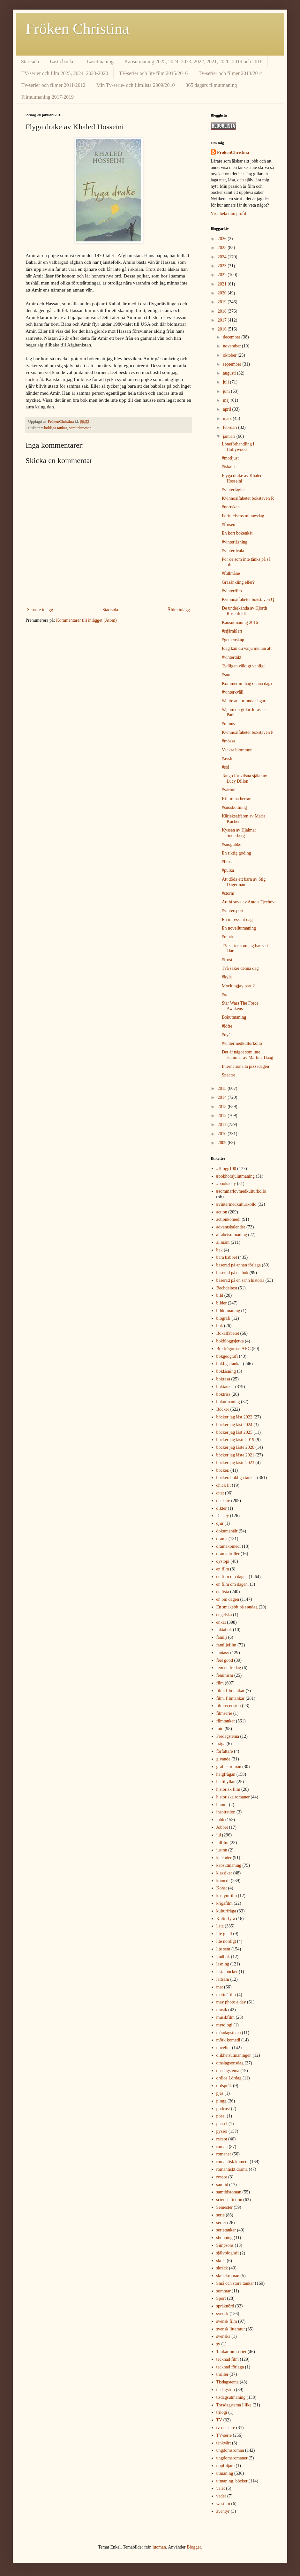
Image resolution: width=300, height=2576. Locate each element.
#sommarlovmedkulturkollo (241, 1191)
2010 (223, 1133)
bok (219, 1325)
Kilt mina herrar (236, 798)
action (221, 1212)
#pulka (228, 870)
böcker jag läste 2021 (235, 1455)
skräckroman (227, 2275)
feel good (224, 1660)
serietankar (226, 2230)
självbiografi (227, 2253)
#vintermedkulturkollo (242, 1043)
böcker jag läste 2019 (235, 1439)
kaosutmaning (229, 1865)
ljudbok (223, 1956)
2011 (223, 1124)
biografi (223, 1318)
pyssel (222, 2131)
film (220, 1683)
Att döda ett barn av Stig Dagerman (244, 882)
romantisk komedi (232, 2161)
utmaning (224, 2473)
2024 (223, 257)
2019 (223, 302)
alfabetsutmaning (231, 1234)
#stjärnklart (232, 631)
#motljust (230, 458)
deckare (223, 1500)
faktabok (224, 1629)
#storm (228, 893)
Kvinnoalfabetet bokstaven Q (248, 599)
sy (218, 2344)
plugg (221, 2101)
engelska (224, 1614)
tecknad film (227, 2359)
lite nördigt (226, 1941)
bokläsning (226, 1371)
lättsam (222, 1979)
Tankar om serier (231, 2351)
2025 (223, 247)
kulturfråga (226, 1911)
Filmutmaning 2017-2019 (47, 97)
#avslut (228, 758)
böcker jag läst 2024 (234, 1424)
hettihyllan (226, 1781)
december (232, 337)
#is (224, 994)
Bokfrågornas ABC (233, 1348)
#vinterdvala (233, 550)
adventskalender (230, 1227)
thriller (222, 2374)
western (223, 2503)
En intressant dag (237, 919)
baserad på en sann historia (240, 1280)
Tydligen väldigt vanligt (243, 666)
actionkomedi (228, 1219)
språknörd (225, 2306)
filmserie (224, 1713)
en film (222, 1569)
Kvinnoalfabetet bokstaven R (248, 498)
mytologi (224, 2025)
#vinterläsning (234, 542)
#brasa (228, 861)
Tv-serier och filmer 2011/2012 (53, 85)
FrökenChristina (233, 152)
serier (221, 2222)
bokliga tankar (55, 428)
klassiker (224, 1873)
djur (220, 1523)
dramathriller (228, 1553)
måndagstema (228, 2032)
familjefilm (226, 1645)
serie (220, 2215)
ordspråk (224, 2085)
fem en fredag (228, 1667)
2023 (223, 265)
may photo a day (231, 2002)
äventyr (223, 2511)
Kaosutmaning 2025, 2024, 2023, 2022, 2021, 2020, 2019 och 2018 (193, 61)
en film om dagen (232, 1576)
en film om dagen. (232, 1584)
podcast (223, 2108)
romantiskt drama (232, 2169)
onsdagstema (227, 2070)
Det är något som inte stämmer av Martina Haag (247, 1055)
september (232, 364)
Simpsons (225, 2245)
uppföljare (225, 2465)
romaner (223, 2154)
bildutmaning (228, 1310)
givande (223, 1759)
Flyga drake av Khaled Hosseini (242, 478)
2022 (223, 274)
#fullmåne (231, 573)
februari (230, 427)
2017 (223, 320)
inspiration (226, 1812)
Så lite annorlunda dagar (243, 700)
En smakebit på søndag (237, 1607)
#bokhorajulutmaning (235, 1176)
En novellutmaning (239, 928)
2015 (223, 1088)
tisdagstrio (225, 2389)
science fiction (229, 2199)
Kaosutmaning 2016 (240, 622)
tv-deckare (225, 2427)
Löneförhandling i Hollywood (238, 447)
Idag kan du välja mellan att (247, 648)
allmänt (223, 1242)
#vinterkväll (233, 692)
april (227, 409)
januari (229, 436)
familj (221, 1637)
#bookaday (226, 1183)
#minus (228, 723)
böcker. (222, 1470)
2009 (223, 1142)
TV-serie (224, 2435)
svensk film (226, 2321)
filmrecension (228, 1705)
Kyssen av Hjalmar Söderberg (239, 833)
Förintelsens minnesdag (243, 515)
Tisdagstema (227, 2382)
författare (224, 1751)
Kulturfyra (225, 1918)
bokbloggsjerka (230, 1341)
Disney (222, 1515)
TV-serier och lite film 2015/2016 (153, 73)
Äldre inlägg (179, 609)
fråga (221, 1743)
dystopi (222, 1561)
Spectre (228, 1075)
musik (221, 2009)
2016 (223, 329)
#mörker (229, 936)
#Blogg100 (226, 1168)
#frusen (228, 524)
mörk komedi (228, 2040)
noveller (223, 2047)
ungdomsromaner (232, 2458)
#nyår (227, 1034)
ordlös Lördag (229, 2078)
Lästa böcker (63, 61)
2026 (223, 238)
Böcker (222, 1409)
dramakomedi (228, 1546)
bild (219, 1295)
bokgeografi (227, 1356)
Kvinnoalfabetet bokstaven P (248, 732)
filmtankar (225, 1721)
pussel (222, 2123)
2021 (223, 284)
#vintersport (233, 910)
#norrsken (231, 507)
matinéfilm (226, 1994)
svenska (223, 2336)
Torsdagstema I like (233, 2405)
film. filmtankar (230, 1690)
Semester (224, 2207)
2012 (223, 1115)
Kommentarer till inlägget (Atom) (86, 620)
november (232, 346)
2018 (223, 311)
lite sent (223, 1949)
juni (227, 391)
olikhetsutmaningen (233, 2055)
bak (219, 1250)
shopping (224, 2237)
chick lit (223, 1485)
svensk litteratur (230, 2329)
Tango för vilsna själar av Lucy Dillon (244, 778)
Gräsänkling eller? (238, 582)
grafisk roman (228, 1766)
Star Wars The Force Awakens (240, 1006)
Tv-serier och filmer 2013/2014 (231, 73)
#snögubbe (231, 844)
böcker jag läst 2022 (234, 1417)
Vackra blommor (237, 750)
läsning (222, 1964)
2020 (223, 293)
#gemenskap (233, 639)
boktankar (225, 1386)
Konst (221, 1888)
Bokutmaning (234, 1017)
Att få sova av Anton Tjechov (248, 902)
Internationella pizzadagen (245, 1066)
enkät (221, 1622)
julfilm (222, 1842)
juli (226, 382)
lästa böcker (227, 1971)
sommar (223, 2291)
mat (219, 1987)
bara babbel (226, 1257)
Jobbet (222, 1827)
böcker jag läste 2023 (235, 1462)
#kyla (227, 977)
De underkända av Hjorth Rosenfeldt (244, 611)
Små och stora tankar (235, 2283)
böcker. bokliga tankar (236, 1477)
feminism (224, 1675)
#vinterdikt (231, 657)
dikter (221, 1508)
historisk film (228, 1789)
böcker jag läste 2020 (235, 1447)
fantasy (222, 1652)
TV (219, 2420)
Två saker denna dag (240, 968)
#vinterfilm (232, 591)
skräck (222, 2268)
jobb (220, 1819)
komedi (223, 1880)
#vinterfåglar (233, 489)
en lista (222, 1591)
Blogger (194, 2547)
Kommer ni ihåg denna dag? (247, 683)
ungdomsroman (230, 2450)
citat (220, 1493)
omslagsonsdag (230, 2063)
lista (220, 1926)
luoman (159, 2547)
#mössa (228, 741)
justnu (221, 1850)
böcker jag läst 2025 (234, 1432)
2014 (223, 1097)
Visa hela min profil (228, 213)
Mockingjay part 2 (238, 986)
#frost (227, 959)
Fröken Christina (77, 28)
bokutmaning (228, 1401)
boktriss (223, 1394)
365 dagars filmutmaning (211, 85)
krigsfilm (224, 1903)
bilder (221, 1303)
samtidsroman (80, 428)
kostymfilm (226, 1895)
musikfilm (225, 2017)
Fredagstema (227, 1736)
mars (228, 418)
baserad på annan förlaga (238, 1265)
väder (221, 2496)
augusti (230, 373)
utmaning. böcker (232, 2481)
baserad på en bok (232, 1272)
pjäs (220, 2093)
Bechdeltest (226, 1288)
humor (222, 1804)
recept (221, 2139)
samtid (222, 2184)
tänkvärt (223, 2443)
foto (220, 1728)
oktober (230, 355)
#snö (226, 674)
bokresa (223, 1379)
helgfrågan (226, 1774)
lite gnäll (224, 1933)
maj (227, 400)
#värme (228, 789)
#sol (225, 767)
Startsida (30, 61)
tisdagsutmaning (231, 2397)
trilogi (221, 2412)
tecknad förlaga (230, 2367)
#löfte (227, 1026)
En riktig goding (236, 853)
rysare (221, 2177)
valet (220, 2488)
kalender (224, 1857)
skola (221, 2260)
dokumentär (227, 1531)
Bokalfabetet (227, 1333)
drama (222, 1538)
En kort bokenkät (237, 533)
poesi (221, 2116)
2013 (223, 1106)
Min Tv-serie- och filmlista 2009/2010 (135, 85)
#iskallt (228, 466)
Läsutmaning (100, 61)
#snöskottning (234, 807)
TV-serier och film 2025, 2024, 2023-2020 (64, 73)
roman (222, 2146)
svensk (222, 2313)
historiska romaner (233, 1797)
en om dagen (227, 1599)
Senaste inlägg (40, 609)
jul (218, 1835)
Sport (221, 2298)
